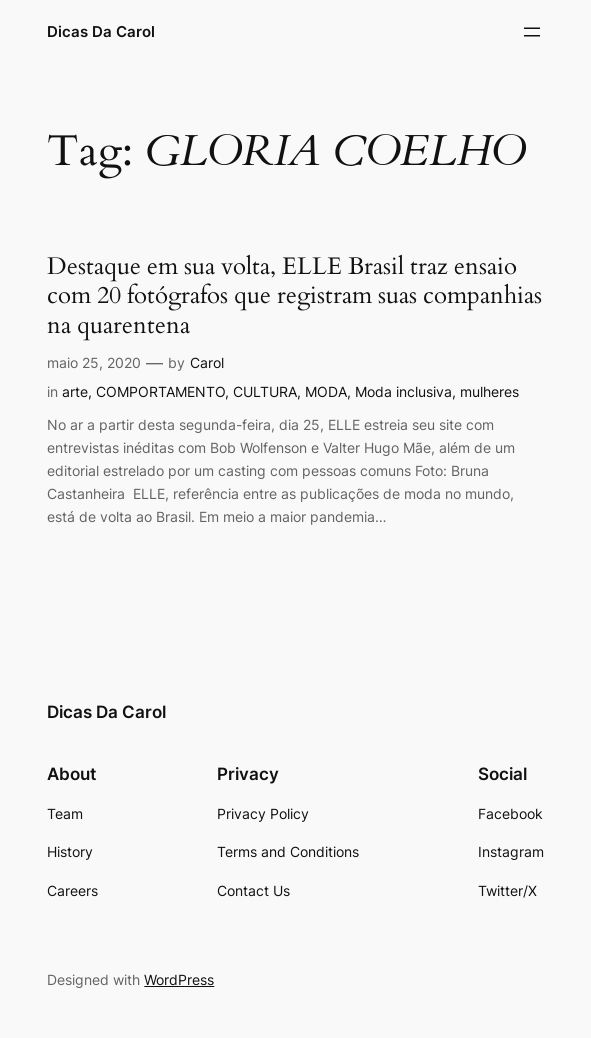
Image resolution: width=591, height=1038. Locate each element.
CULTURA (265, 391)
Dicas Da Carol (101, 31)
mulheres (489, 391)
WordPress (179, 979)
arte (75, 391)
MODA (326, 391)
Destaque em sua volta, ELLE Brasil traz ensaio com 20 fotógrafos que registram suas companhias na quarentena (294, 296)
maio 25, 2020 (94, 362)
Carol (207, 362)
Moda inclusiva (403, 391)
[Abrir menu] (532, 32)
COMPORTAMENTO (160, 391)
